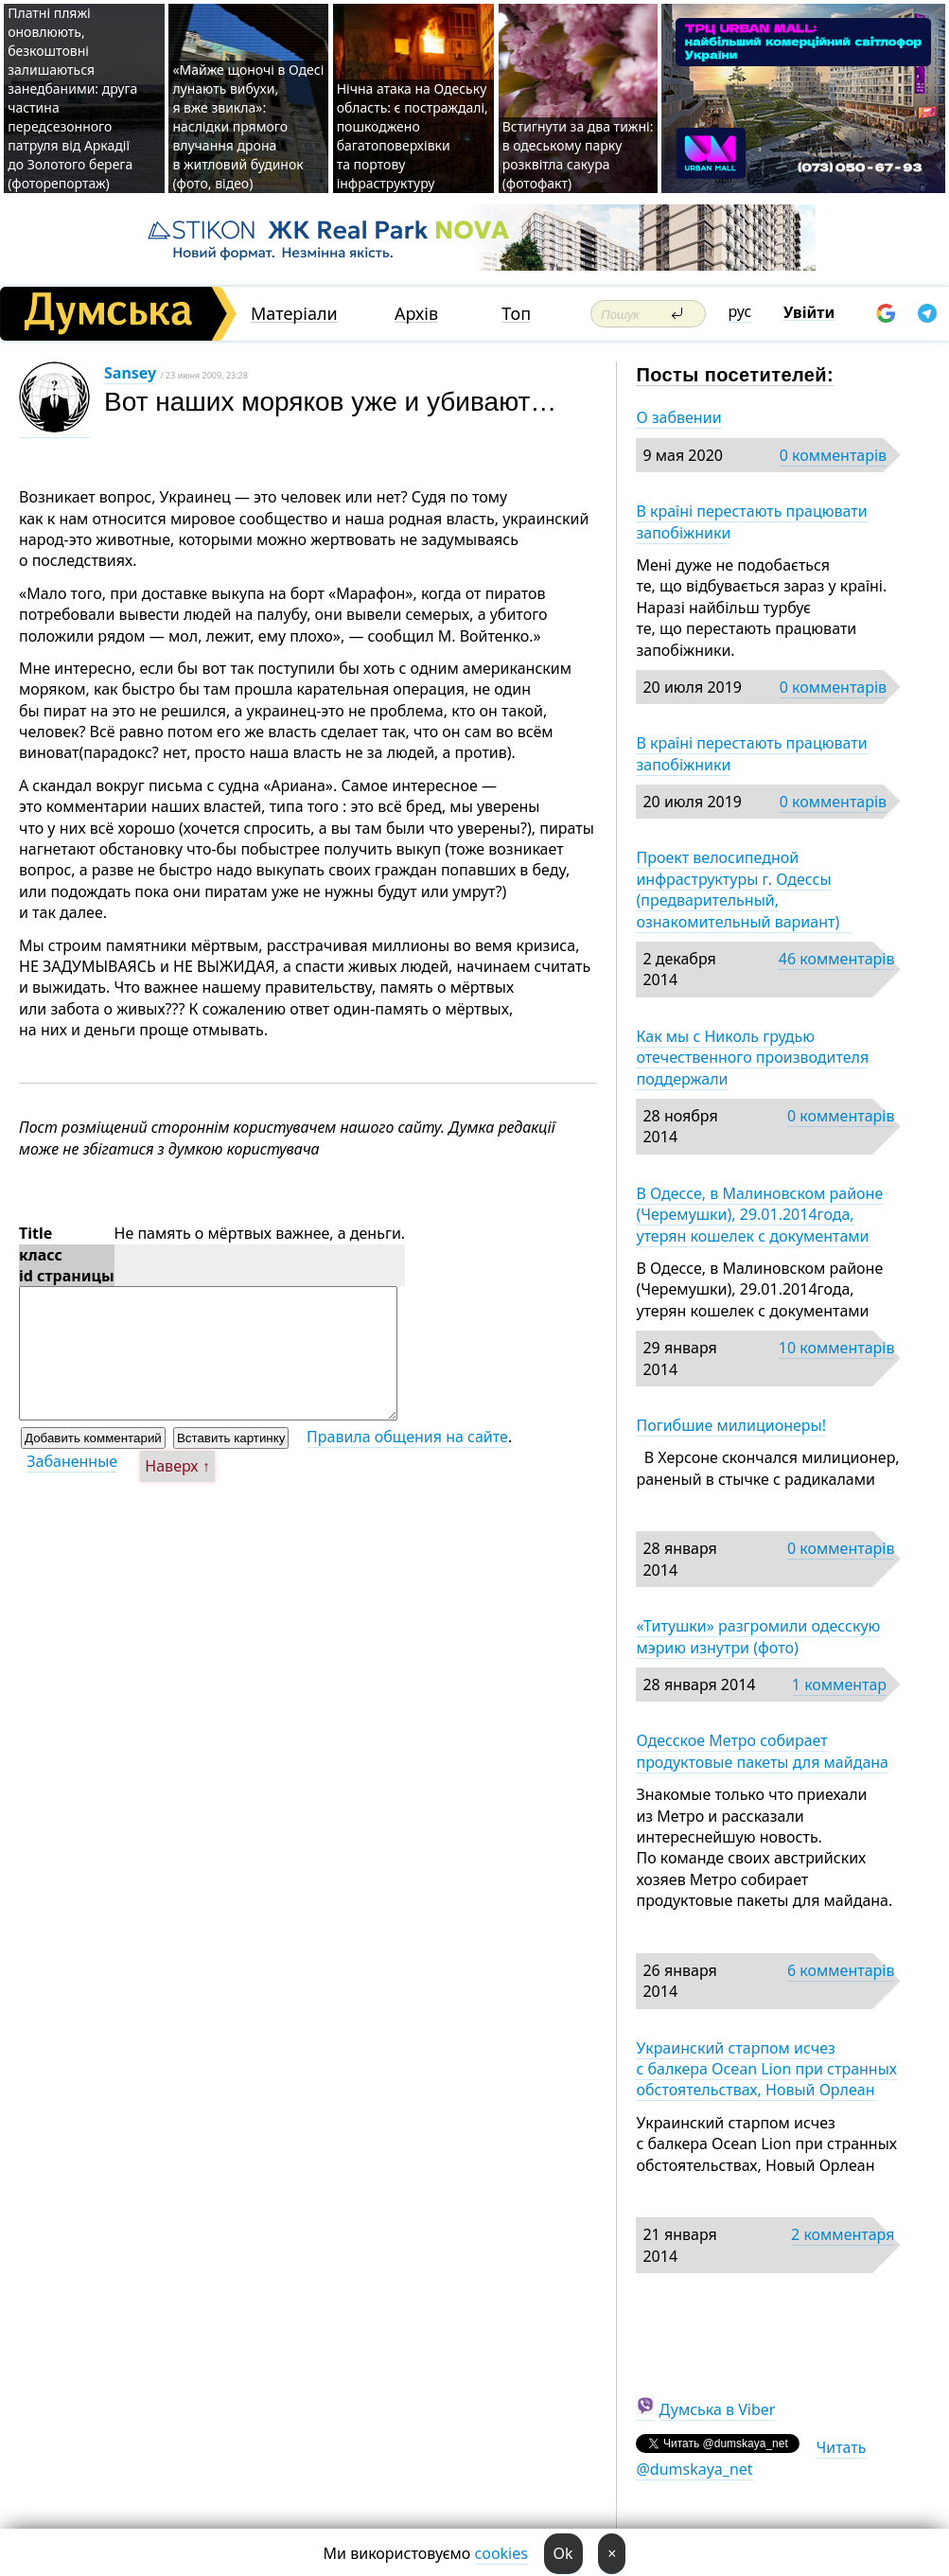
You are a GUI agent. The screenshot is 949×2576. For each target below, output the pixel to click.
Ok (563, 2553)
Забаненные (71, 1461)
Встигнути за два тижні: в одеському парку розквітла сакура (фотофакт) (578, 154)
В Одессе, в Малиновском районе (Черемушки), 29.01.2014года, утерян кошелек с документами (759, 1214)
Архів (416, 314)
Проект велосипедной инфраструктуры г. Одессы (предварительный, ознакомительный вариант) (743, 889)
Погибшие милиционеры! (731, 1425)
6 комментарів (840, 1970)
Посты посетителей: (735, 374)
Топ (516, 314)
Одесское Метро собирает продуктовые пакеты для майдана (762, 1751)
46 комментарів (837, 958)
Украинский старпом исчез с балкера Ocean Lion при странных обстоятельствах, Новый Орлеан (766, 2069)
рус (740, 311)
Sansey (130, 372)
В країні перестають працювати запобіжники (751, 521)
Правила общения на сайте (407, 1436)
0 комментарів (833, 455)
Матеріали (294, 314)
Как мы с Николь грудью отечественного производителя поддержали (752, 1057)
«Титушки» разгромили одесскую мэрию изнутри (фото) (758, 1636)
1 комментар (839, 1684)
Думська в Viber (717, 2409)
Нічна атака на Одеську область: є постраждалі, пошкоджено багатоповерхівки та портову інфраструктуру (412, 135)
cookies (501, 2553)
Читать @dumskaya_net (751, 2458)
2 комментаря (842, 2234)
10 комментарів (837, 1347)
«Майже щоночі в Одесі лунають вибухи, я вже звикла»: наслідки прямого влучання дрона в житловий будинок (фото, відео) (248, 126)
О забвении (678, 417)
